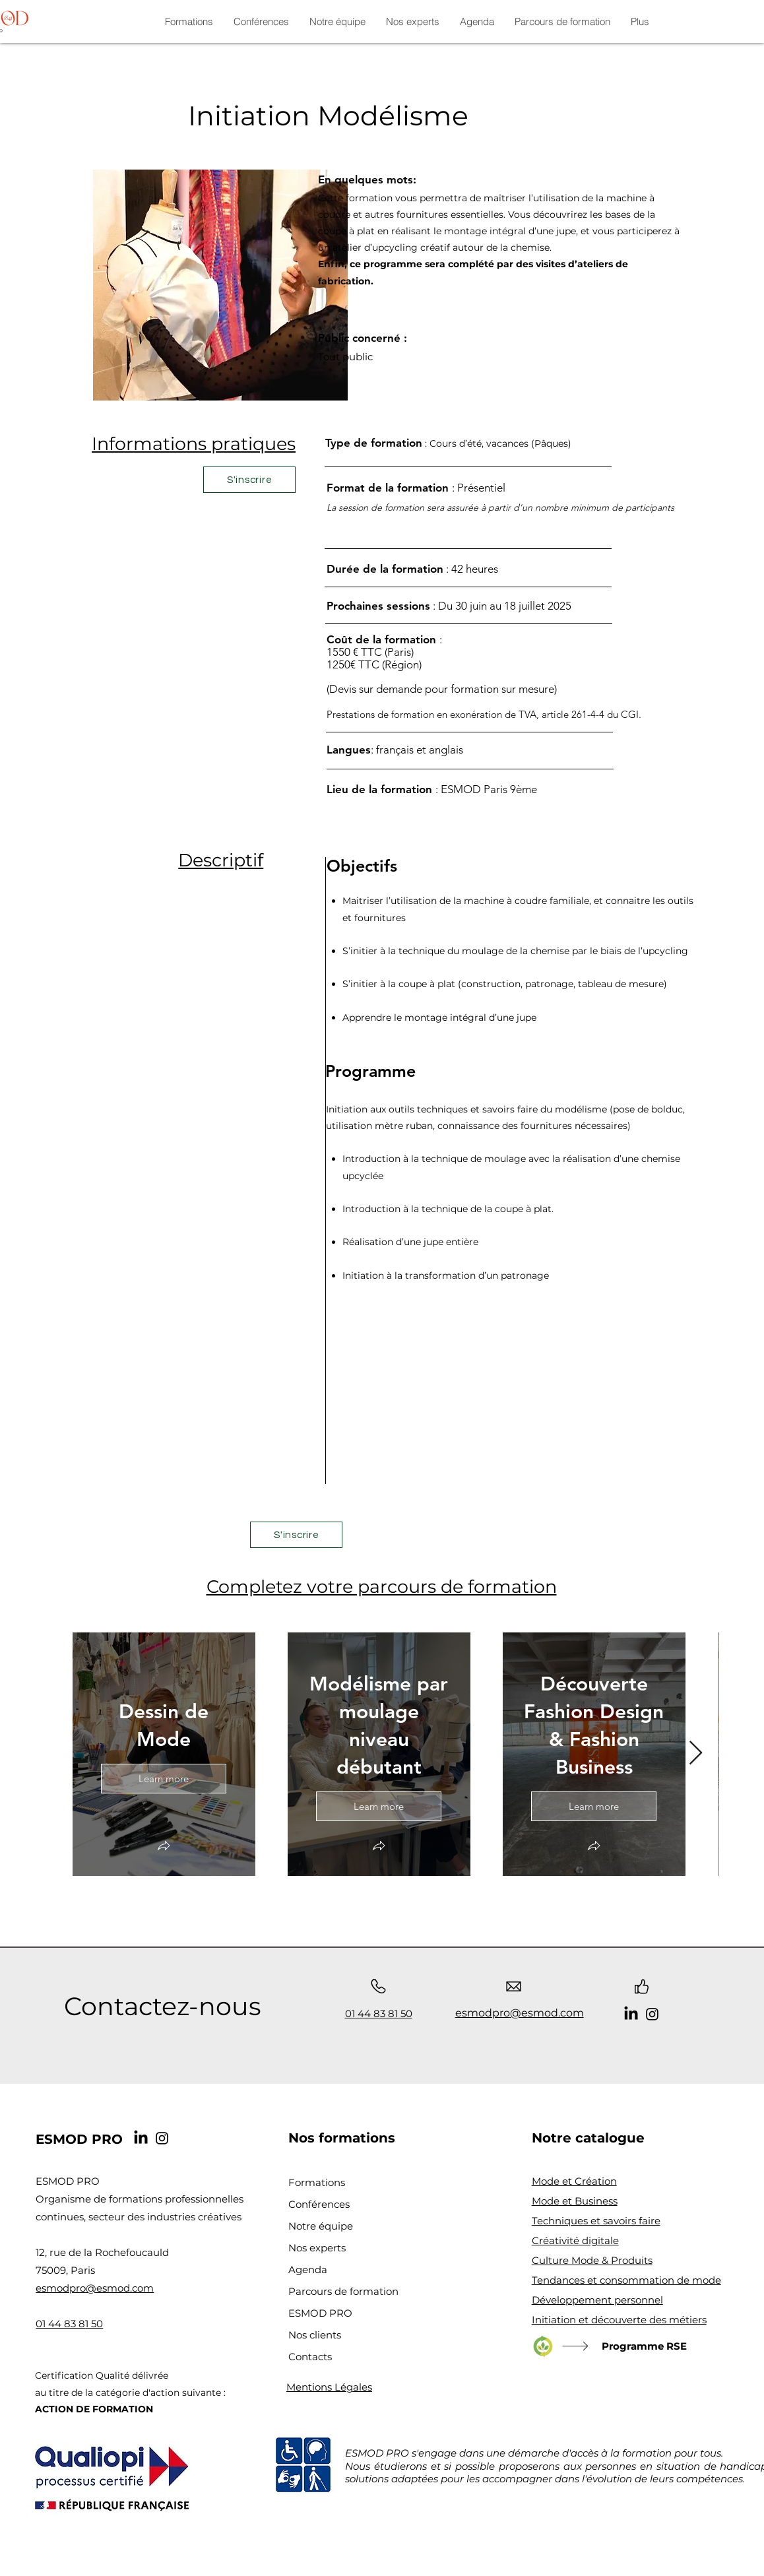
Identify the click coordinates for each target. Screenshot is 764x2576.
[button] (164, 1846)
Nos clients (314, 2335)
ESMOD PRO (320, 2313)
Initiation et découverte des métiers (619, 2319)
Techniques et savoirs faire (596, 2220)
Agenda (307, 2269)
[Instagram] (652, 2014)
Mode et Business (575, 2201)
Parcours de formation (343, 2291)
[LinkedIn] (631, 2014)
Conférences (319, 2204)
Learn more (164, 1778)
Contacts (310, 2356)
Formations (316, 2182)
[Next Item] (695, 1753)
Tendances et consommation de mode (626, 2280)
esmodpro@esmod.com (95, 2288)
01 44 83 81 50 (378, 2013)
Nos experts (317, 2247)
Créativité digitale (575, 2240)
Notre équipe (320, 2226)
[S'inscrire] (249, 480)
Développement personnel (597, 2300)
